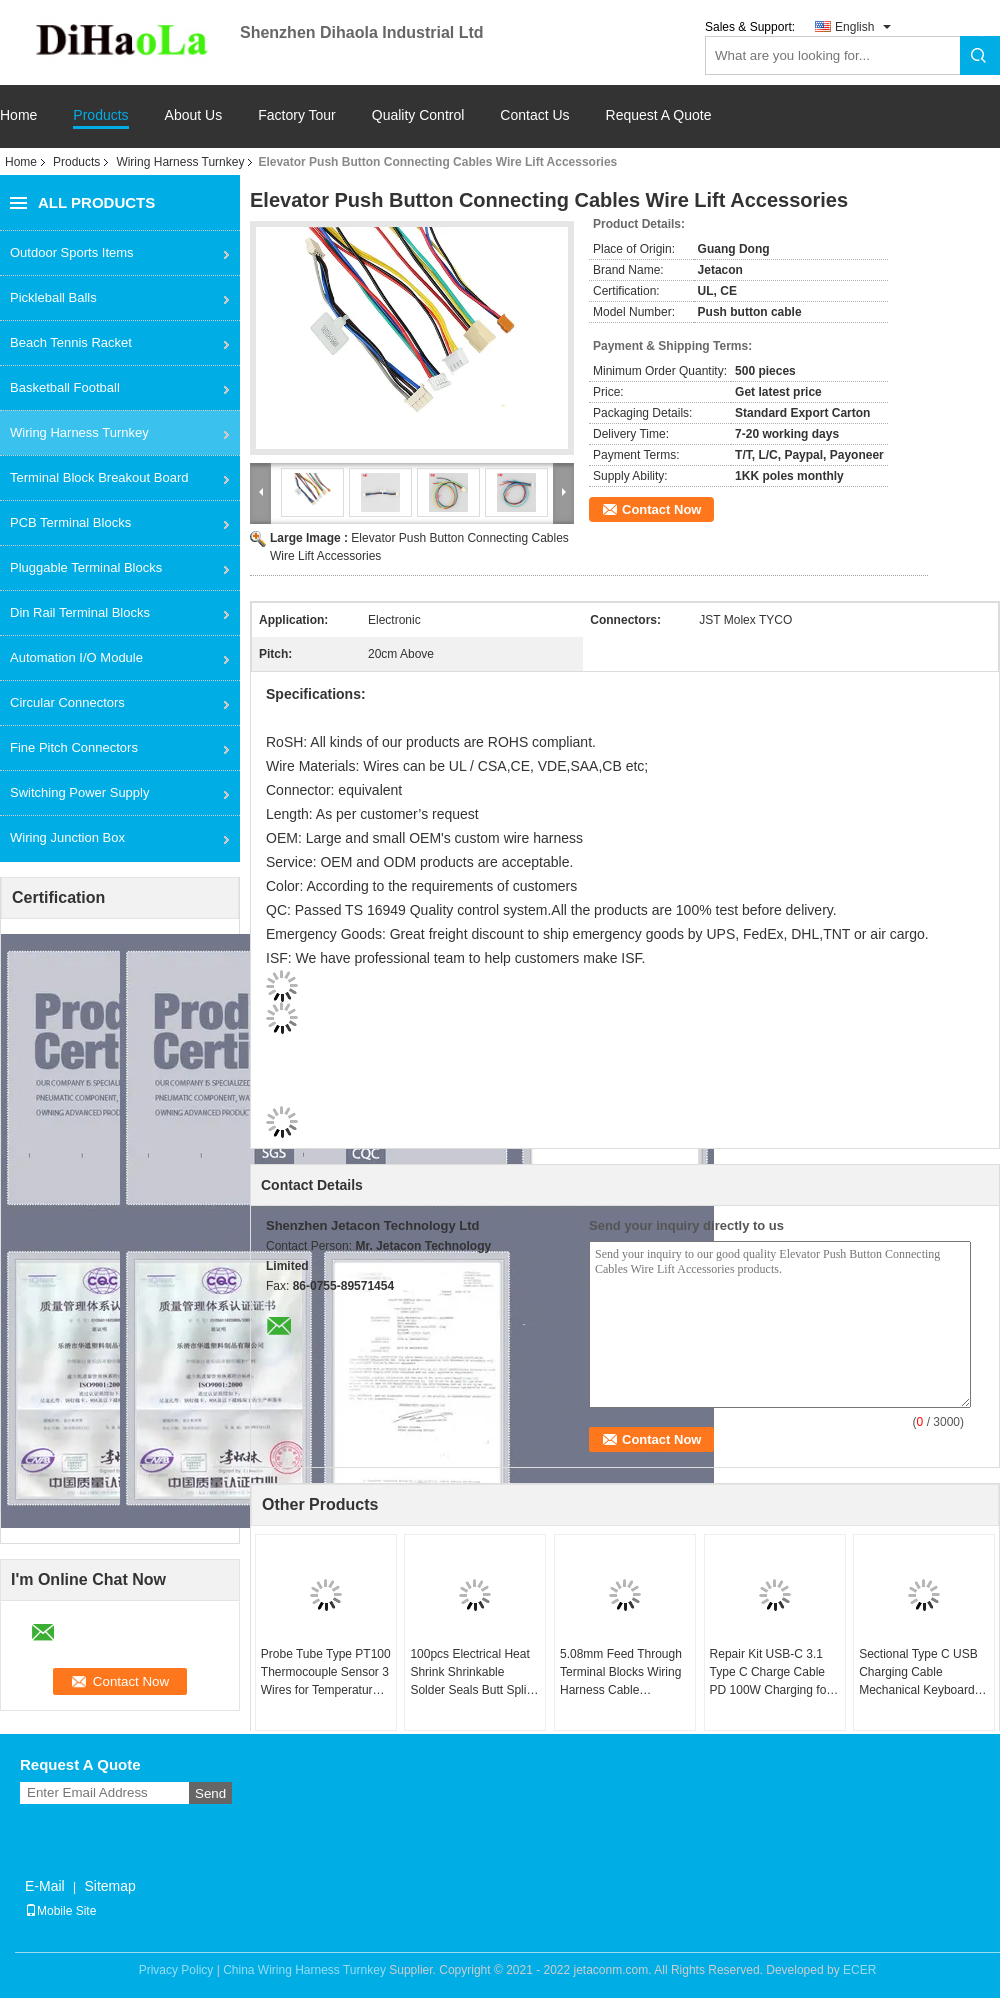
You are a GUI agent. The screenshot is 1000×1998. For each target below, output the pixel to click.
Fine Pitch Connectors (74, 747)
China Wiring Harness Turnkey (304, 1970)
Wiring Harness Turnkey (180, 162)
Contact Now (661, 509)
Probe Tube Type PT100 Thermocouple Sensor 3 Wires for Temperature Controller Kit (326, 1673)
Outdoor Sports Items (72, 252)
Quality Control (418, 115)
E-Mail (45, 1886)
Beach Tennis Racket (71, 342)
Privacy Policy (176, 1970)
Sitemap (109, 1886)
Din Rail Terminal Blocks (80, 612)
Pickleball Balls (53, 297)
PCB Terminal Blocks (70, 522)
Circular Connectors (67, 702)
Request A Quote (659, 115)
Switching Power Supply (79, 792)
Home (18, 115)
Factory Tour (297, 115)
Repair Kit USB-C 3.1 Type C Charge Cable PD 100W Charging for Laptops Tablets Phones (774, 1673)
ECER (859, 1970)
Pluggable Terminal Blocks (86, 567)
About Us (194, 115)
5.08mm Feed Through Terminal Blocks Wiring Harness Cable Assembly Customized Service (621, 1673)
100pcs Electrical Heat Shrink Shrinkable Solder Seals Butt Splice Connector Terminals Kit (474, 1673)
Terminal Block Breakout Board (99, 477)
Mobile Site (60, 1911)
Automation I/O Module (76, 657)
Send (210, 1793)
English (854, 27)
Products (100, 115)
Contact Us (534, 115)
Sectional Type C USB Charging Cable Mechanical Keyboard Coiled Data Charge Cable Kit (918, 1673)
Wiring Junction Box (67, 837)
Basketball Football (65, 387)
